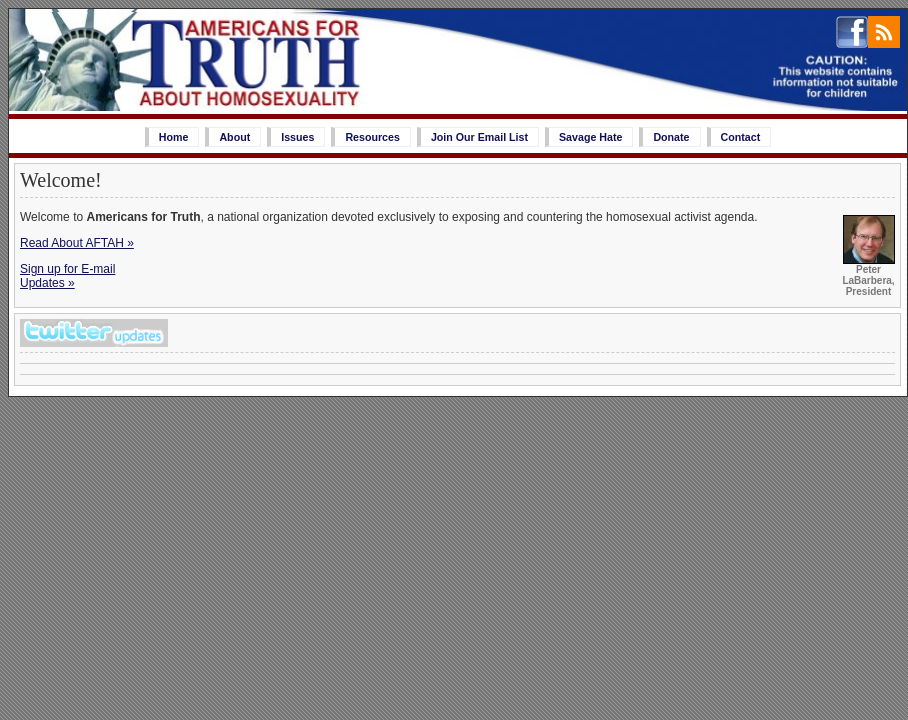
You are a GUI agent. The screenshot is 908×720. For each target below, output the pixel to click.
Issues (297, 137)
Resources (372, 137)
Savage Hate (590, 137)
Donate (671, 137)
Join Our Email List (479, 137)
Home (174, 137)
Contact (741, 137)
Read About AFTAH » (77, 243)
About (234, 137)
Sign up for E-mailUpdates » (67, 276)
